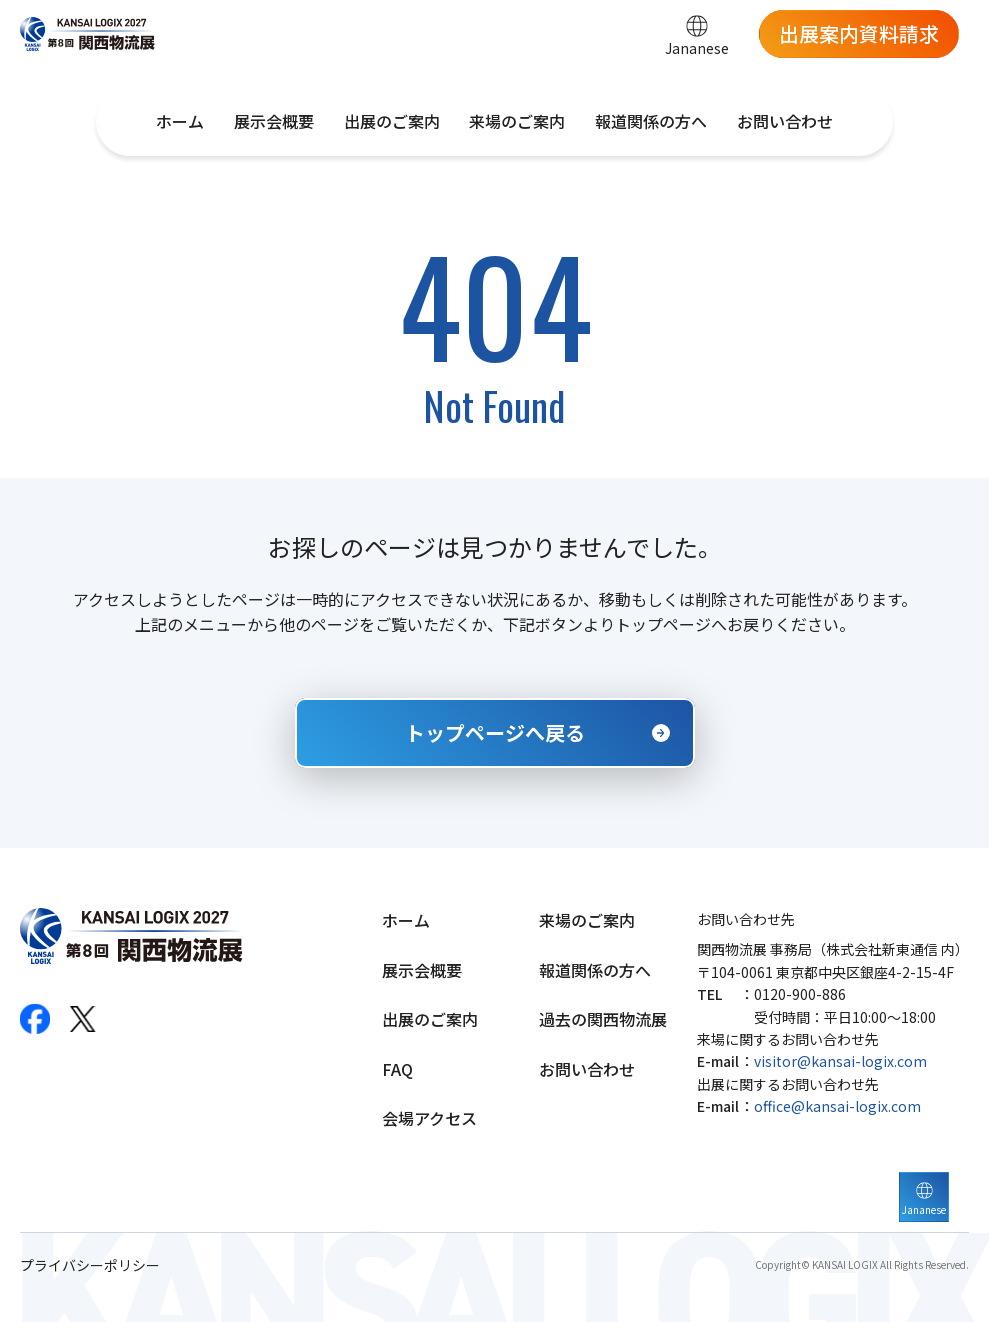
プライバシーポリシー (90, 1265)
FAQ (397, 1069)
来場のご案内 (517, 121)
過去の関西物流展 (603, 1019)
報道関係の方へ (651, 121)
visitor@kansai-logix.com (840, 1061)
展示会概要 (274, 121)
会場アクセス (429, 1118)
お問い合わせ (785, 121)
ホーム (180, 121)
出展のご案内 (392, 121)
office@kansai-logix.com (837, 1106)
